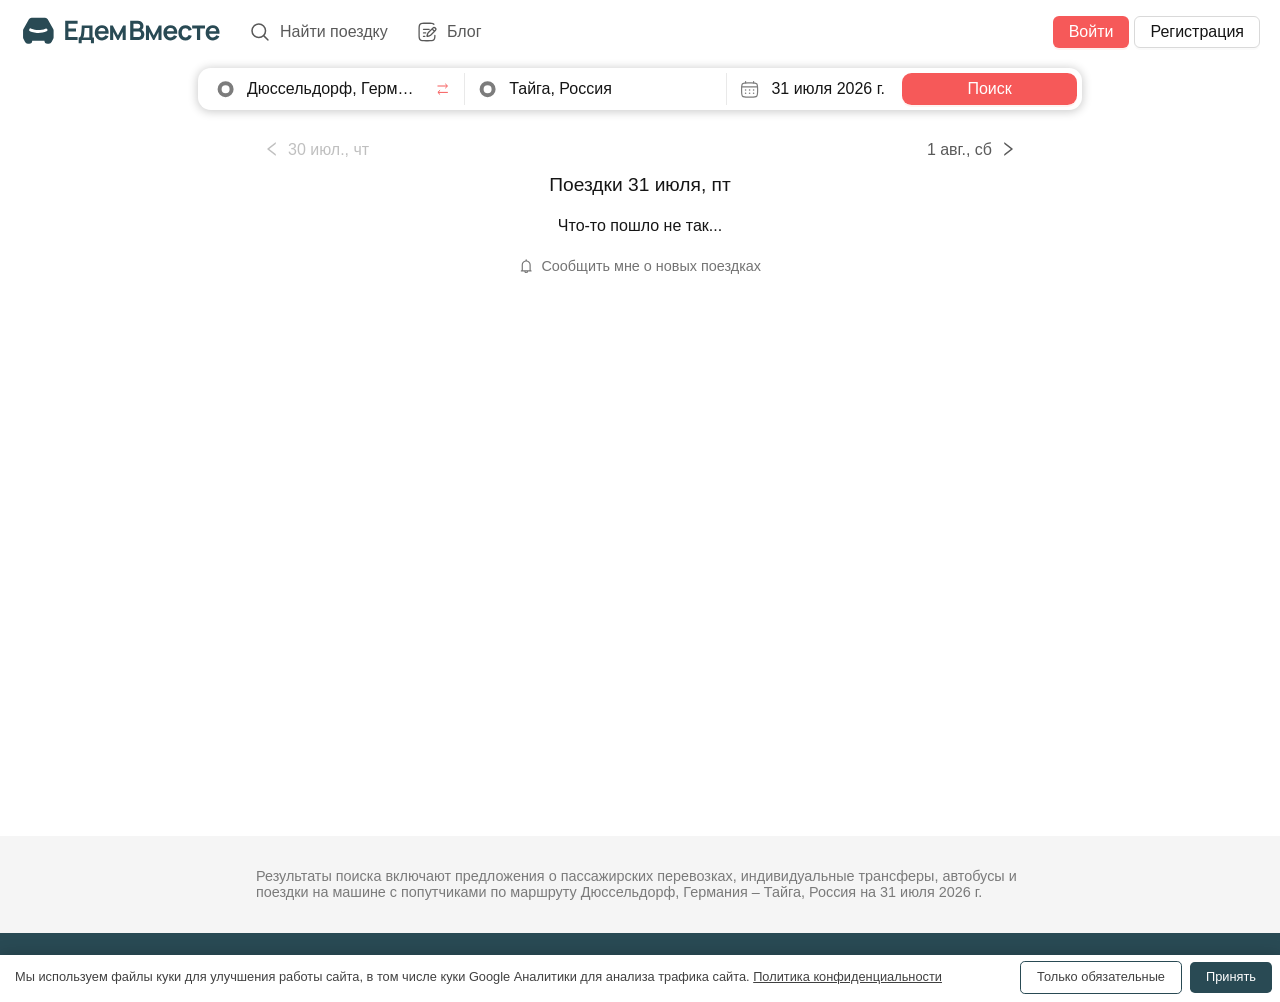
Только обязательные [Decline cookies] (1101, 976)
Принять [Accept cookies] (1231, 976)
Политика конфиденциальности (847, 976)
